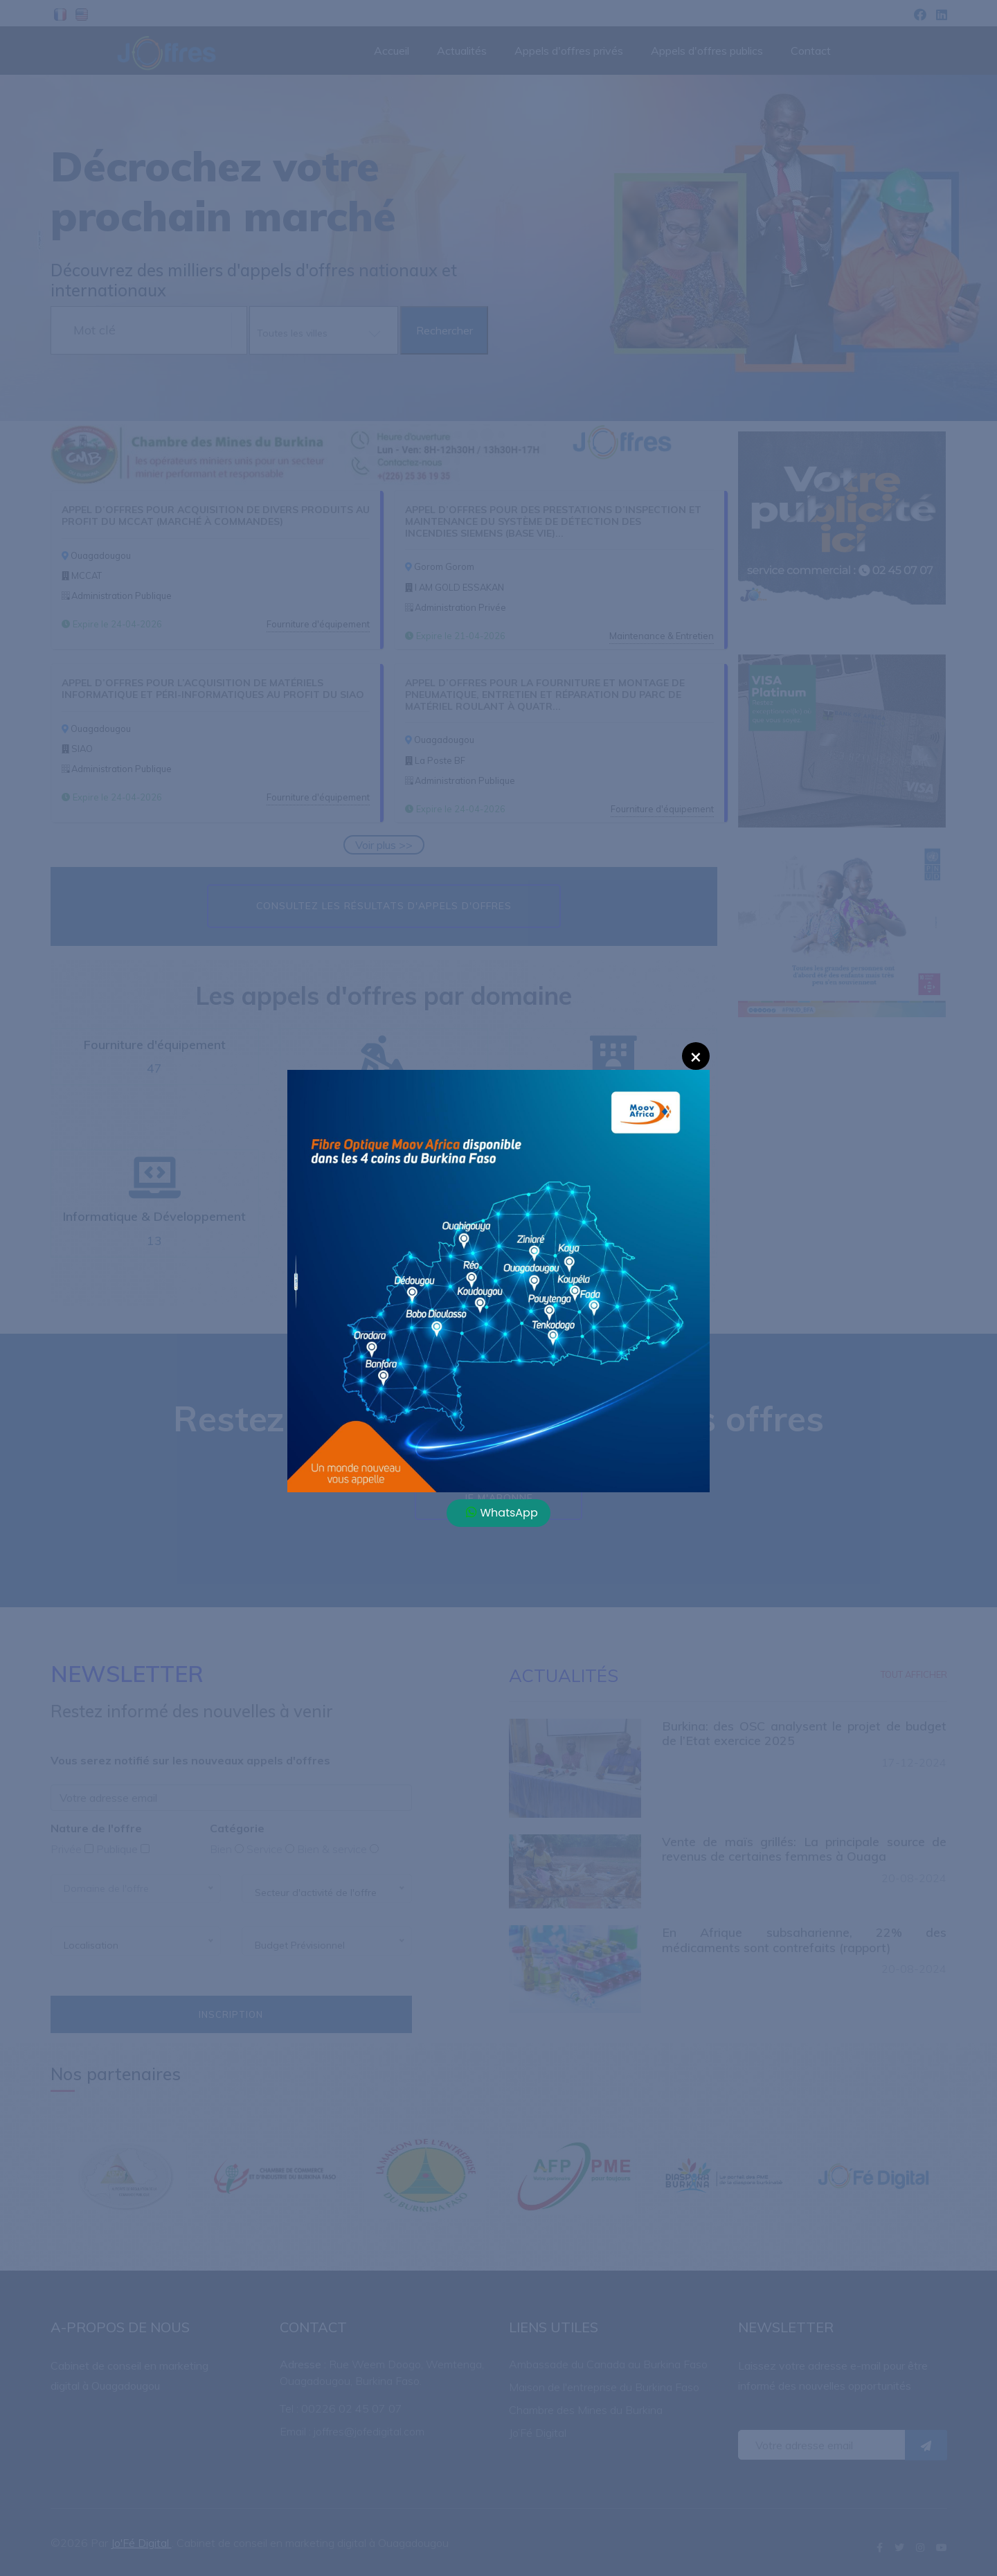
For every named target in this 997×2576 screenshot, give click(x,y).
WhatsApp (502, 1513)
